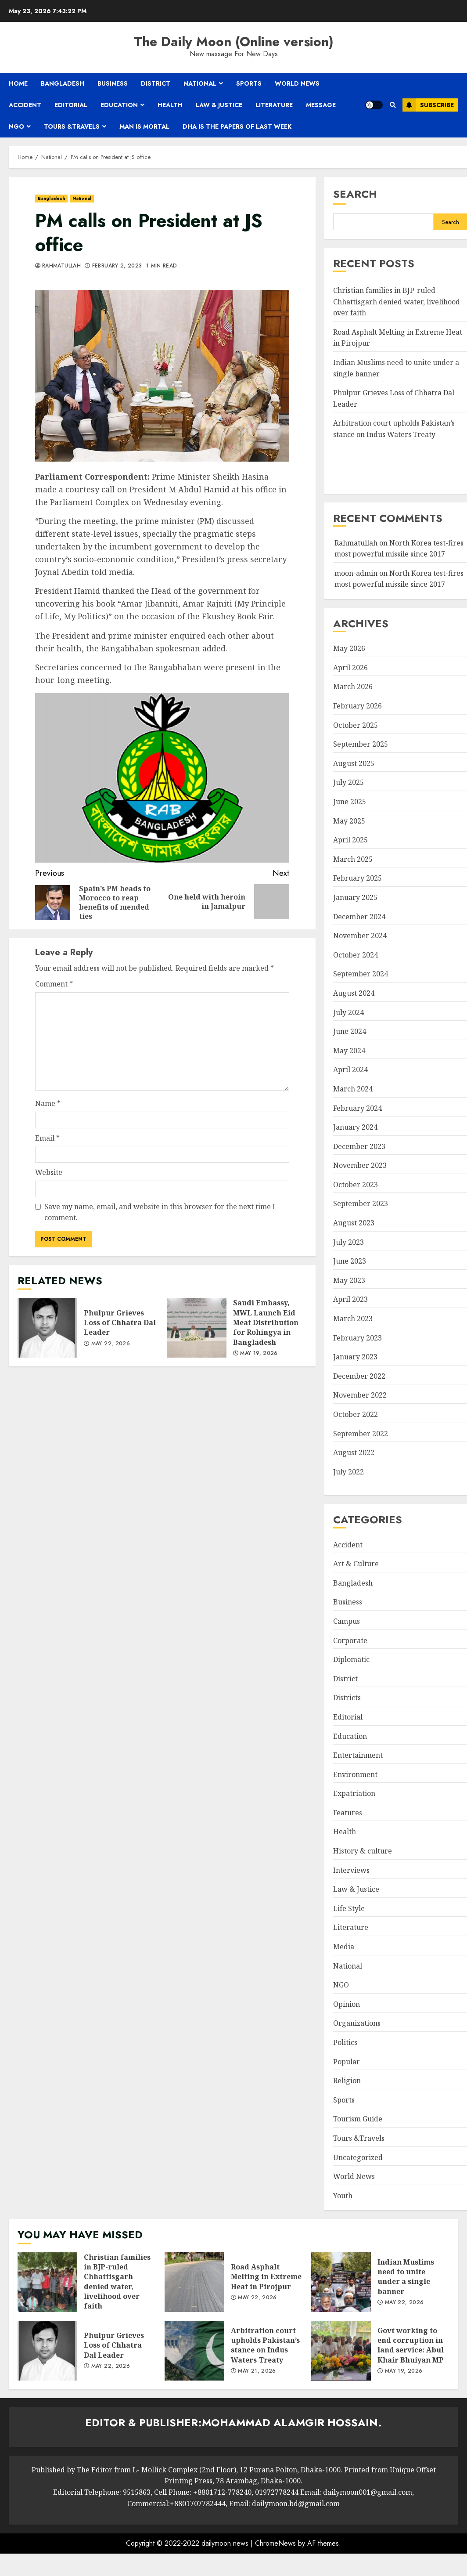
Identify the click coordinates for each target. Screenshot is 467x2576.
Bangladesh (62, 83)
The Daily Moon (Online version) (234, 41)
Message (321, 105)
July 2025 (348, 782)
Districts (347, 1697)
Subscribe (428, 105)
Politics (345, 2042)
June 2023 (349, 1261)
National (199, 83)
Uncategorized (358, 2157)
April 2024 (350, 1069)
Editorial (70, 105)
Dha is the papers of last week (237, 126)
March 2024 (353, 1089)
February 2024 (357, 1108)
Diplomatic (351, 1659)
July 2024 (348, 1012)
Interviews (351, 1870)
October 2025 (355, 725)
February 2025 (357, 878)
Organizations (357, 2023)
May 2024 (349, 1050)
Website (48, 1172)
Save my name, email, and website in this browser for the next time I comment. (159, 1212)
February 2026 (357, 706)
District (155, 83)
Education (119, 105)
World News (297, 83)
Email (47, 1138)
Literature (274, 105)
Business (112, 83)
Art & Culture (356, 1563)
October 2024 (355, 955)
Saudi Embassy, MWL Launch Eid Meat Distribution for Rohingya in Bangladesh (196, 1328)
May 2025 (349, 821)
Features (347, 1812)
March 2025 (353, 859)
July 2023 (348, 1242)
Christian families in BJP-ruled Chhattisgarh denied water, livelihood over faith (396, 301)
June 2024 (349, 1031)
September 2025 (360, 744)
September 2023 (360, 1203)
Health (170, 105)
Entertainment (358, 1755)
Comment (54, 984)
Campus (346, 1621)
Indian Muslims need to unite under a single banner (341, 2282)
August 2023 (353, 1223)
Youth (342, 2195)
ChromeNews (275, 2543)
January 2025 (355, 897)
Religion (347, 2080)
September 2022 (360, 1433)
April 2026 (350, 667)
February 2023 (357, 1338)
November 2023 (360, 1165)
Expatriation (354, 1793)
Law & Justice (219, 105)
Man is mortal (144, 126)
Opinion (346, 2004)
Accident (25, 105)
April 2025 (350, 840)
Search (355, 194)
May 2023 (349, 1280)
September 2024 (360, 974)
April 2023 (350, 1299)
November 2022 (360, 1395)
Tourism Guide (357, 2119)
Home (18, 83)
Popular (346, 2062)
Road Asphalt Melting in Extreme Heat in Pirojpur (194, 2282)
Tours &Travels (72, 126)
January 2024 (355, 1127)
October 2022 (355, 1414)
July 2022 (348, 1472)
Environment (355, 1774)
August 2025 (353, 763)
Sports (249, 83)
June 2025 (349, 801)
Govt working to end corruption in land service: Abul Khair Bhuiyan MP (341, 2351)
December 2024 (359, 916)
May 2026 (349, 648)
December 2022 (359, 1376)
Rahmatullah (61, 266)
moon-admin (355, 573)
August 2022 (353, 1452)
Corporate (350, 1640)
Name (48, 1103)
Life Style (349, 1908)
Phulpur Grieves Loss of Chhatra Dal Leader (47, 1328)
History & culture (362, 1851)
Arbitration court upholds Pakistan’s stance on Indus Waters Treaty (194, 2351)
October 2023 (355, 1184)
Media (343, 1946)
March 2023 (353, 1318)
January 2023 (355, 1357)
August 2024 (353, 993)
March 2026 (353, 686)
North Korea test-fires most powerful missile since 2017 (398, 578)
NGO (16, 126)
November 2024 (360, 935)
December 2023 (359, 1146)
